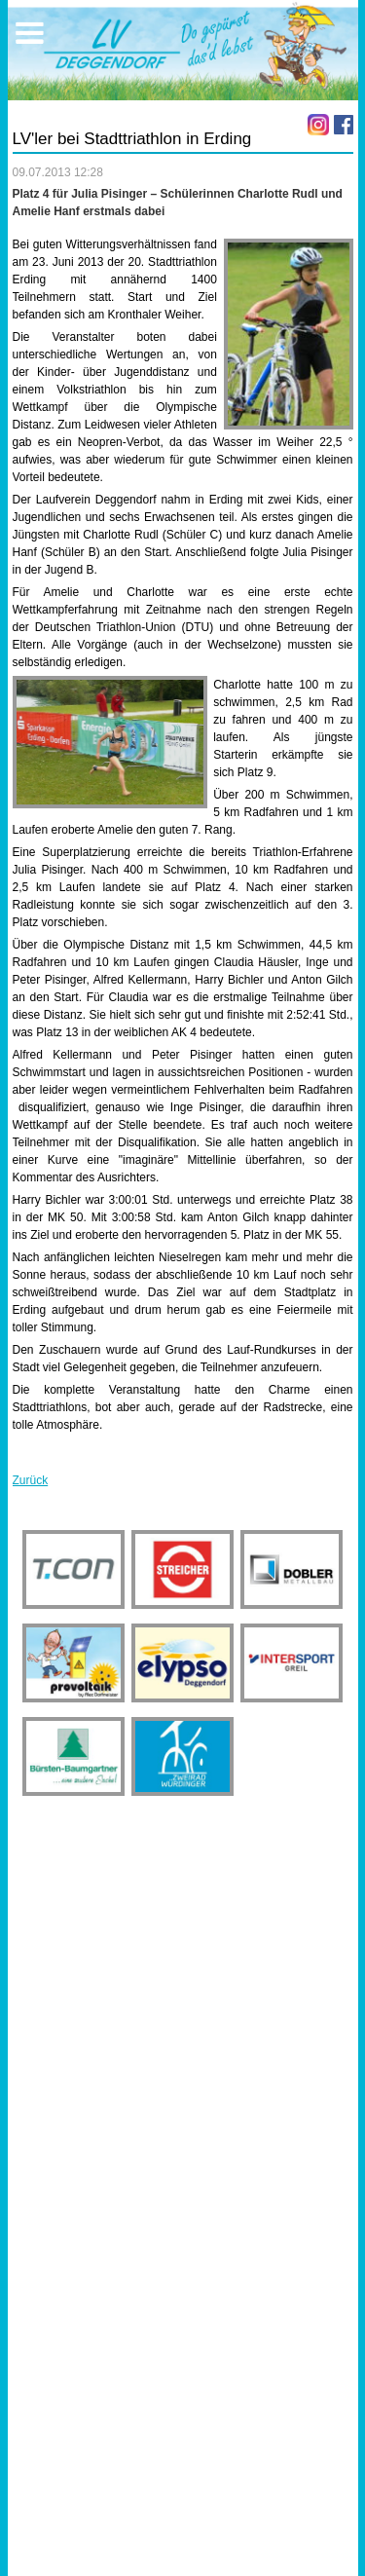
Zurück (31, 1480)
